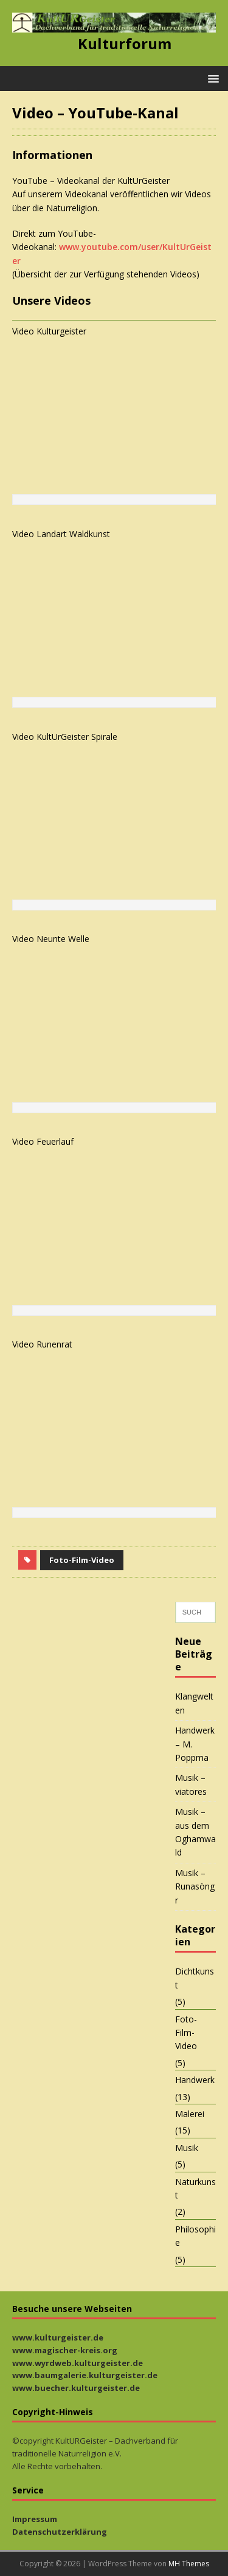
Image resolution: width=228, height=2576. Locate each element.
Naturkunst (195, 2188)
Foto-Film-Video (81, 1559)
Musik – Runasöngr (195, 1886)
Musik (186, 2148)
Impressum (34, 2518)
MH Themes (188, 2563)
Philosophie (195, 2235)
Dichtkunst (194, 1977)
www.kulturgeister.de (57, 2337)
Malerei (189, 2114)
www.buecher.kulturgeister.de (76, 2387)
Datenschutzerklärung (59, 2531)
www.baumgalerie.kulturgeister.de (84, 2375)
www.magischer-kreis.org (64, 2350)
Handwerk (195, 2080)
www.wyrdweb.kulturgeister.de (77, 2362)
